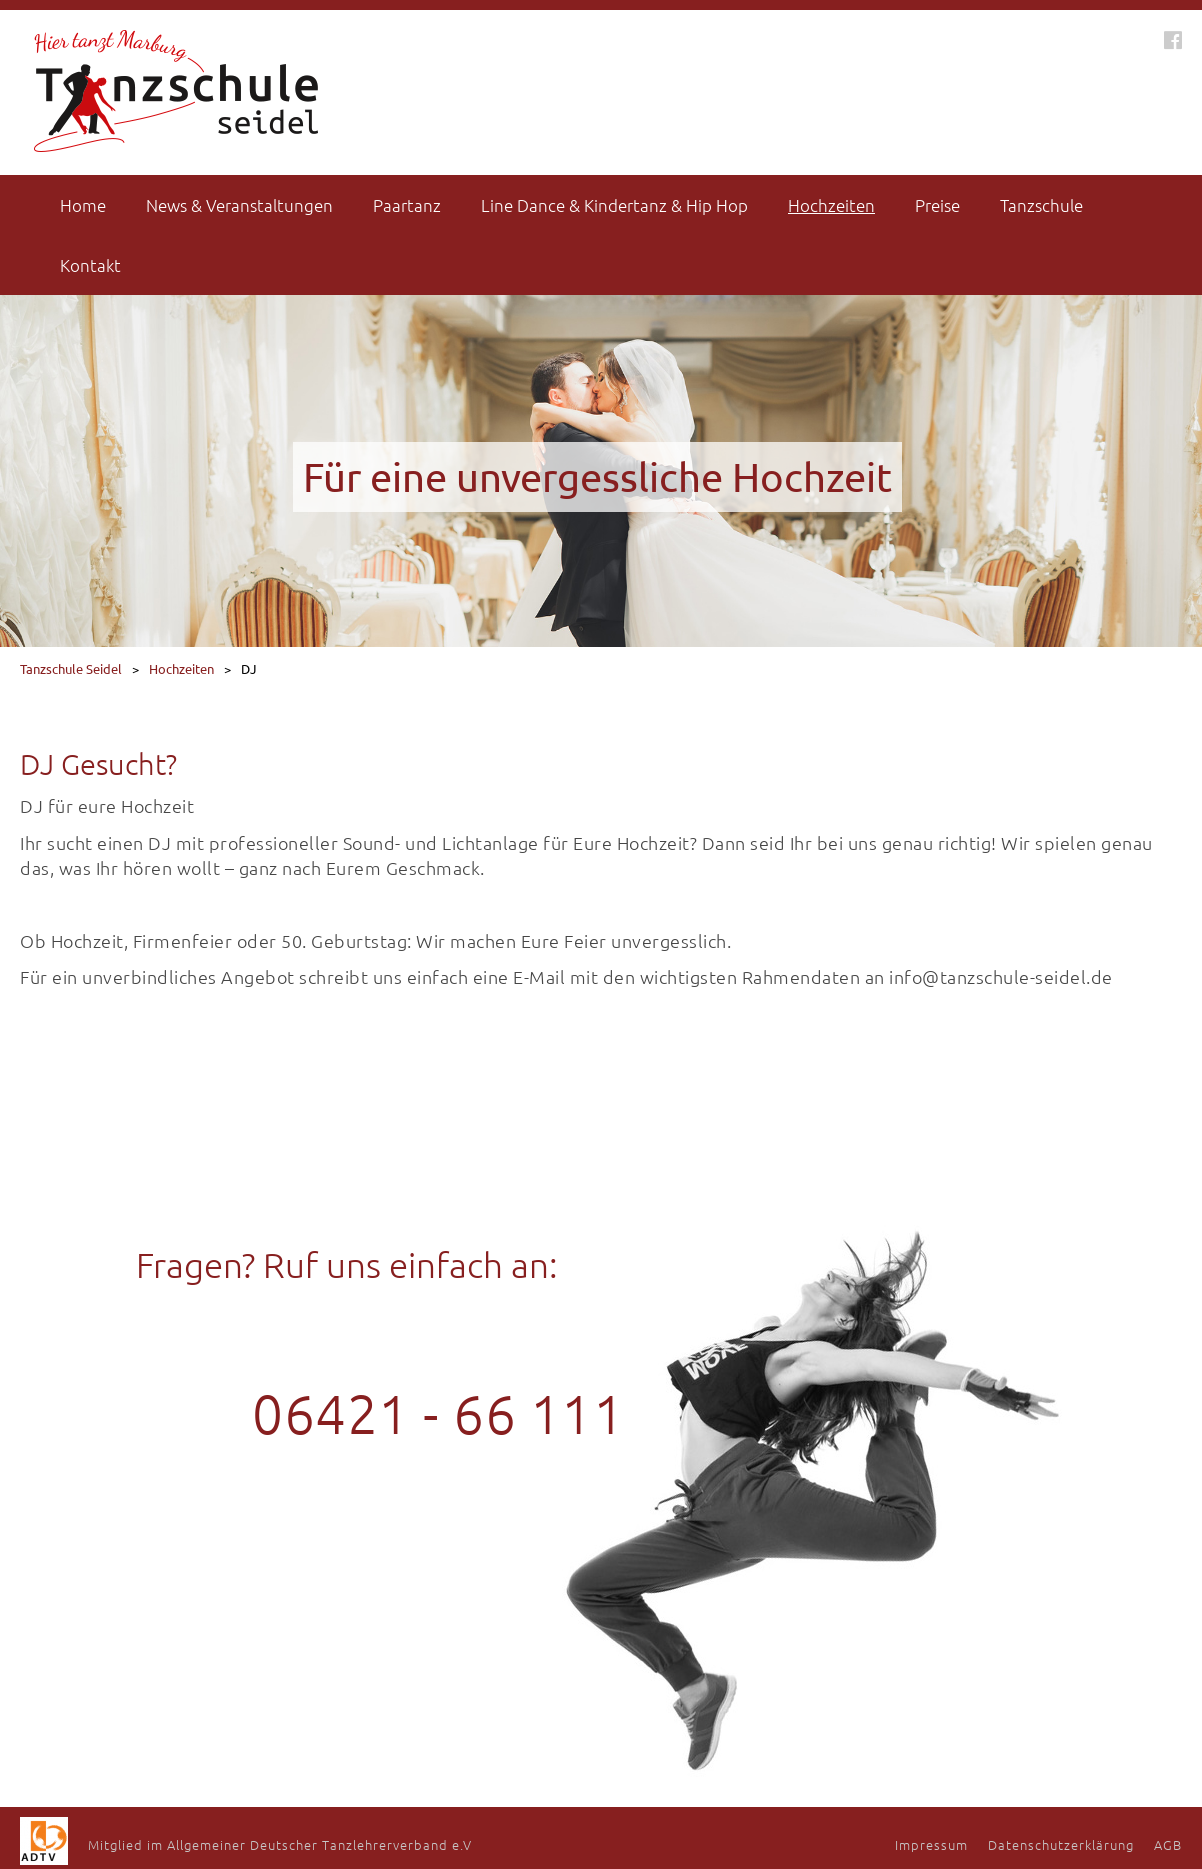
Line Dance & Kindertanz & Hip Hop (614, 205)
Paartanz (407, 205)
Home (83, 205)
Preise (937, 205)
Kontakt (90, 265)
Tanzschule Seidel (71, 668)
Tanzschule (1041, 205)
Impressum (931, 1844)
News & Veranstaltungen (239, 205)
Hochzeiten (831, 205)
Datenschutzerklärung (1061, 1844)
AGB (1168, 1844)
